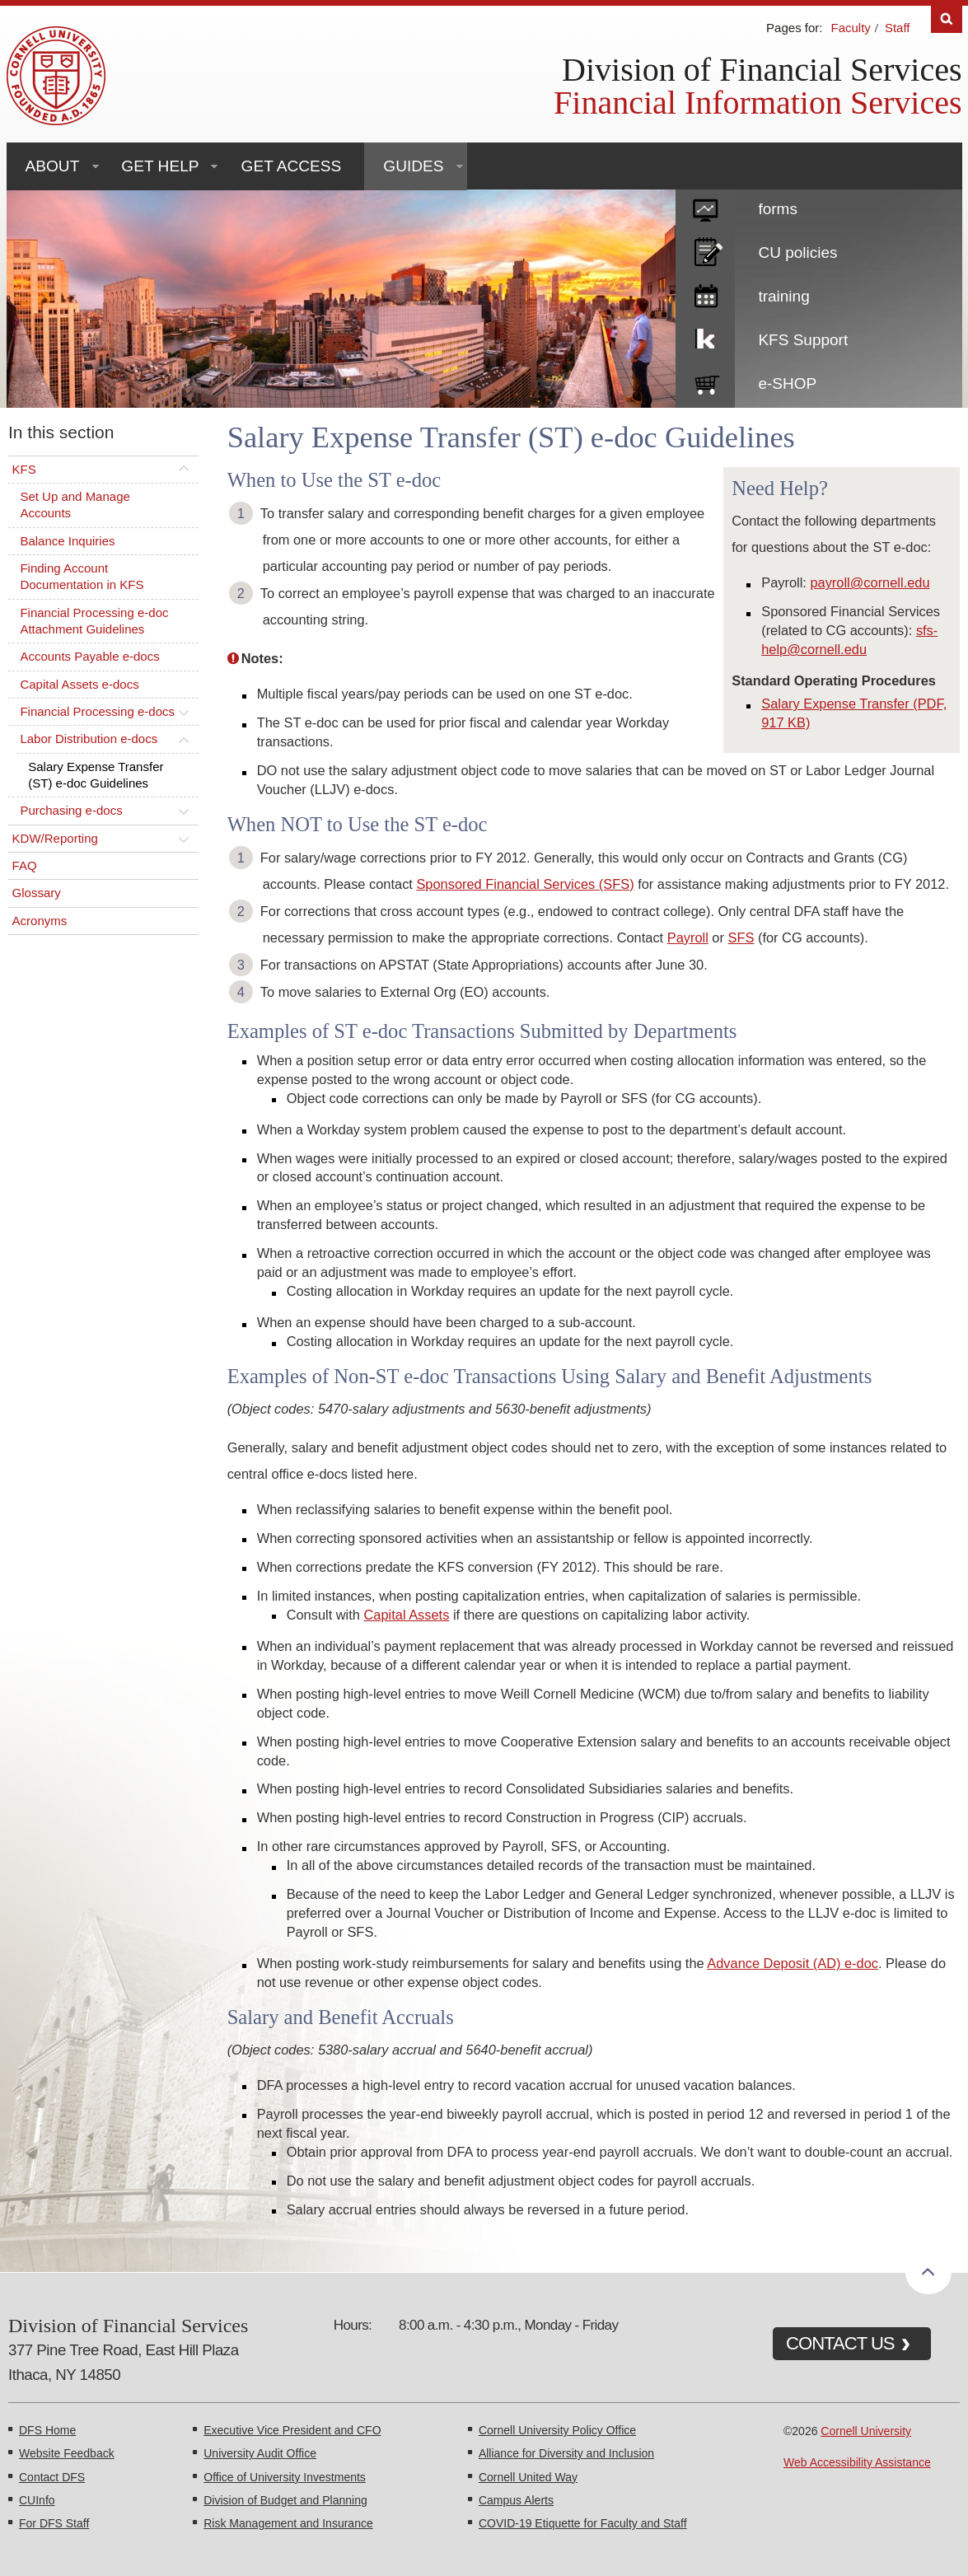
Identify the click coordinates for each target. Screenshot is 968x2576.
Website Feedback (67, 2453)
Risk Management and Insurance (287, 2523)
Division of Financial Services (761, 69)
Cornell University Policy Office (557, 2430)
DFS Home (47, 2430)
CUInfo (37, 2500)
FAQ (24, 865)
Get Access (291, 166)
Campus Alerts (516, 2500)
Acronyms (40, 921)
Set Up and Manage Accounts (74, 504)
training (783, 296)
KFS (24, 469)
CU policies (797, 252)
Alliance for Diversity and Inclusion (566, 2453)
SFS (741, 937)
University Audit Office (259, 2453)
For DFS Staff (54, 2523)
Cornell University (866, 2431)
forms (777, 208)
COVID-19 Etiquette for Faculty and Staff (583, 2523)
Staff (897, 28)
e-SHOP (787, 383)
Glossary (36, 893)
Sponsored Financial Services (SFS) (525, 884)
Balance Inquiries (67, 541)
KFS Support (803, 339)
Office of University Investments (284, 2477)
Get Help (160, 166)
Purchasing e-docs (71, 810)
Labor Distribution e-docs (88, 739)
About (53, 166)
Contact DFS (52, 2477)
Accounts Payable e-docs (89, 656)
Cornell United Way (528, 2477)
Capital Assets (407, 1614)
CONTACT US (840, 2343)
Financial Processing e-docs (97, 711)
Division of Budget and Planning (285, 2500)
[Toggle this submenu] (183, 469)
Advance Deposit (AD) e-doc (792, 1963)
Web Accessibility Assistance (857, 2462)
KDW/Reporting (55, 838)
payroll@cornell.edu (869, 582)
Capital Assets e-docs (79, 684)
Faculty (850, 28)
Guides (413, 166)
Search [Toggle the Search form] (946, 19)
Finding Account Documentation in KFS (81, 576)
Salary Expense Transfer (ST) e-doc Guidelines (95, 775)
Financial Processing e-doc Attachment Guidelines (94, 620)
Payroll (687, 937)
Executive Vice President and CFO (292, 2430)
